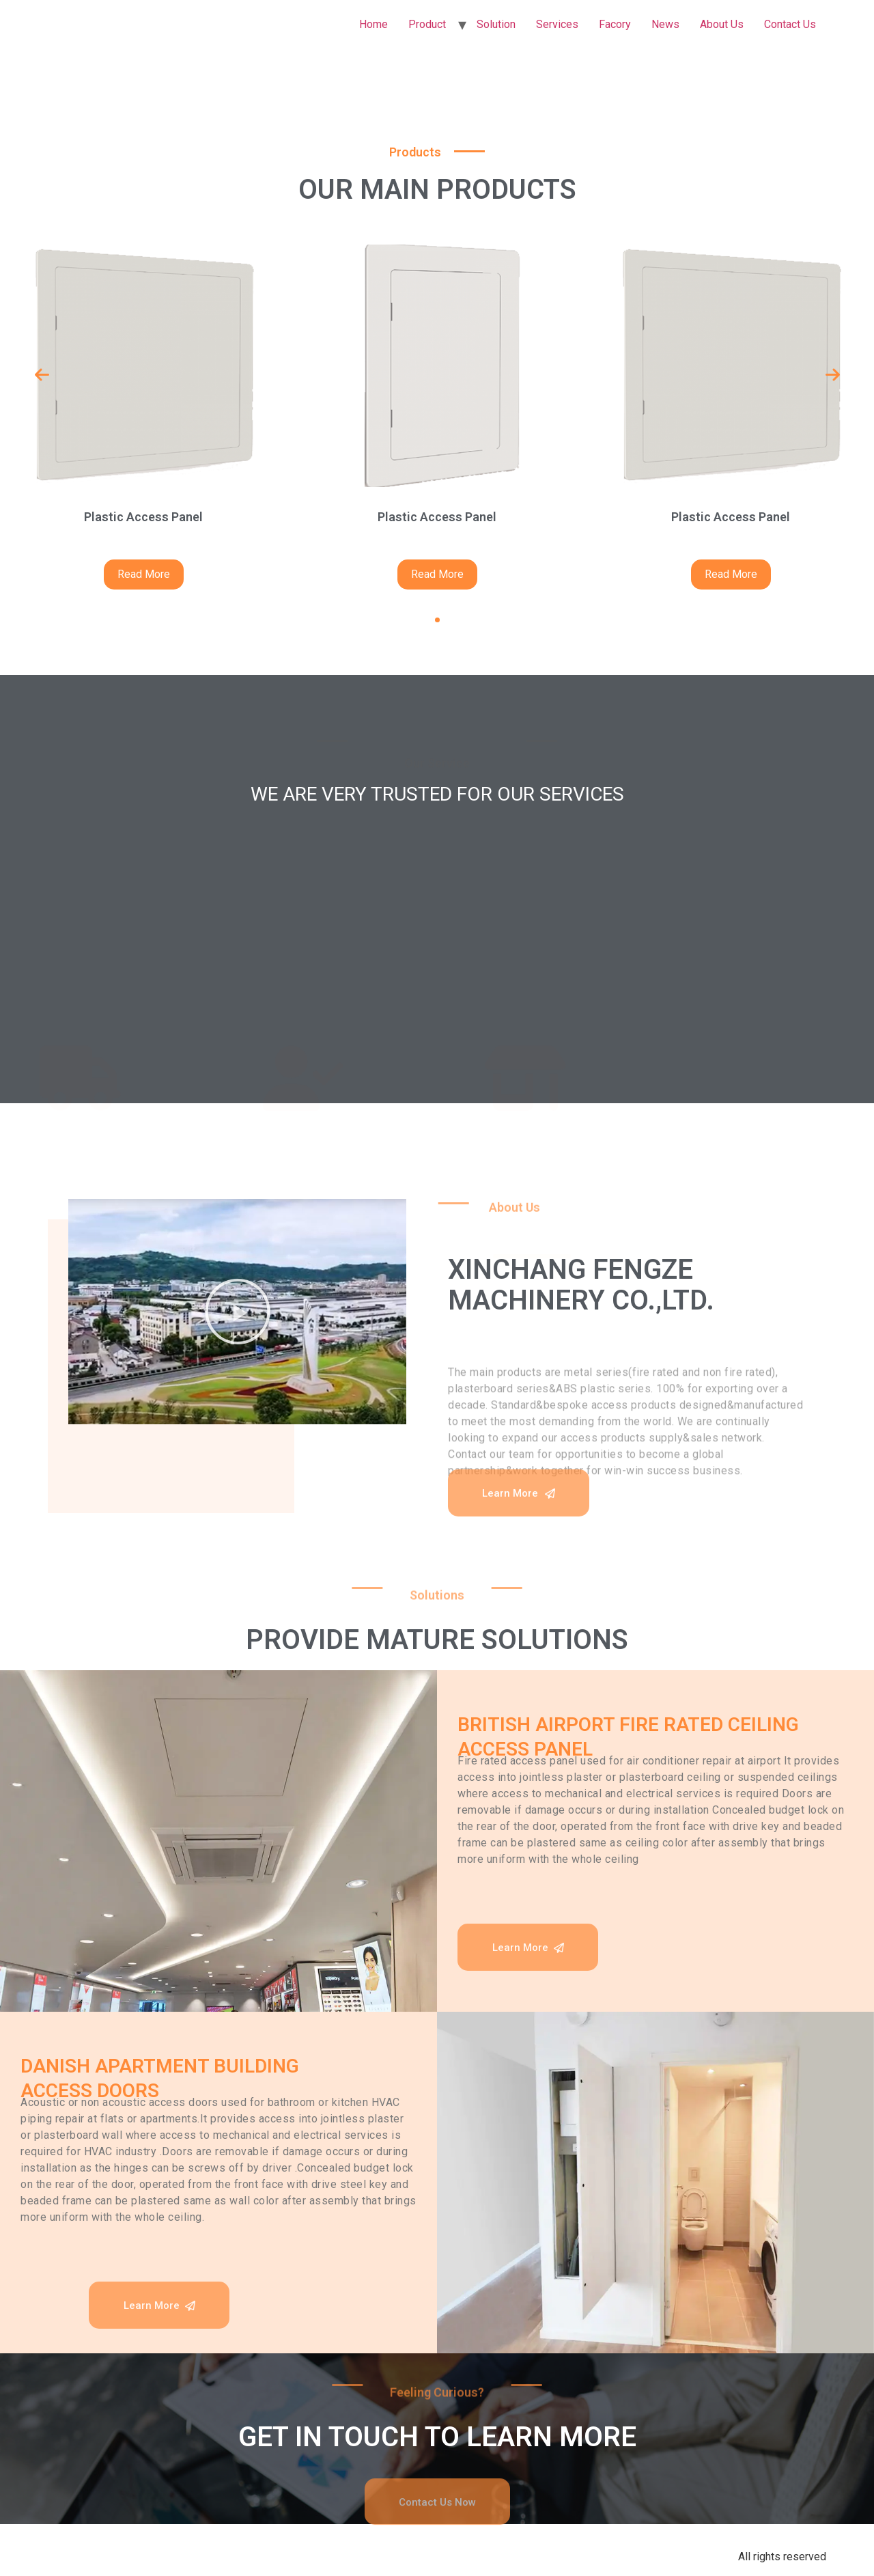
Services (557, 24)
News (665, 24)
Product (427, 24)
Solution (496, 24)
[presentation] (41, 375)
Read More (143, 574)
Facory (615, 24)
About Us (722, 24)
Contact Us (790, 24)
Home (373, 24)
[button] (437, 620)
